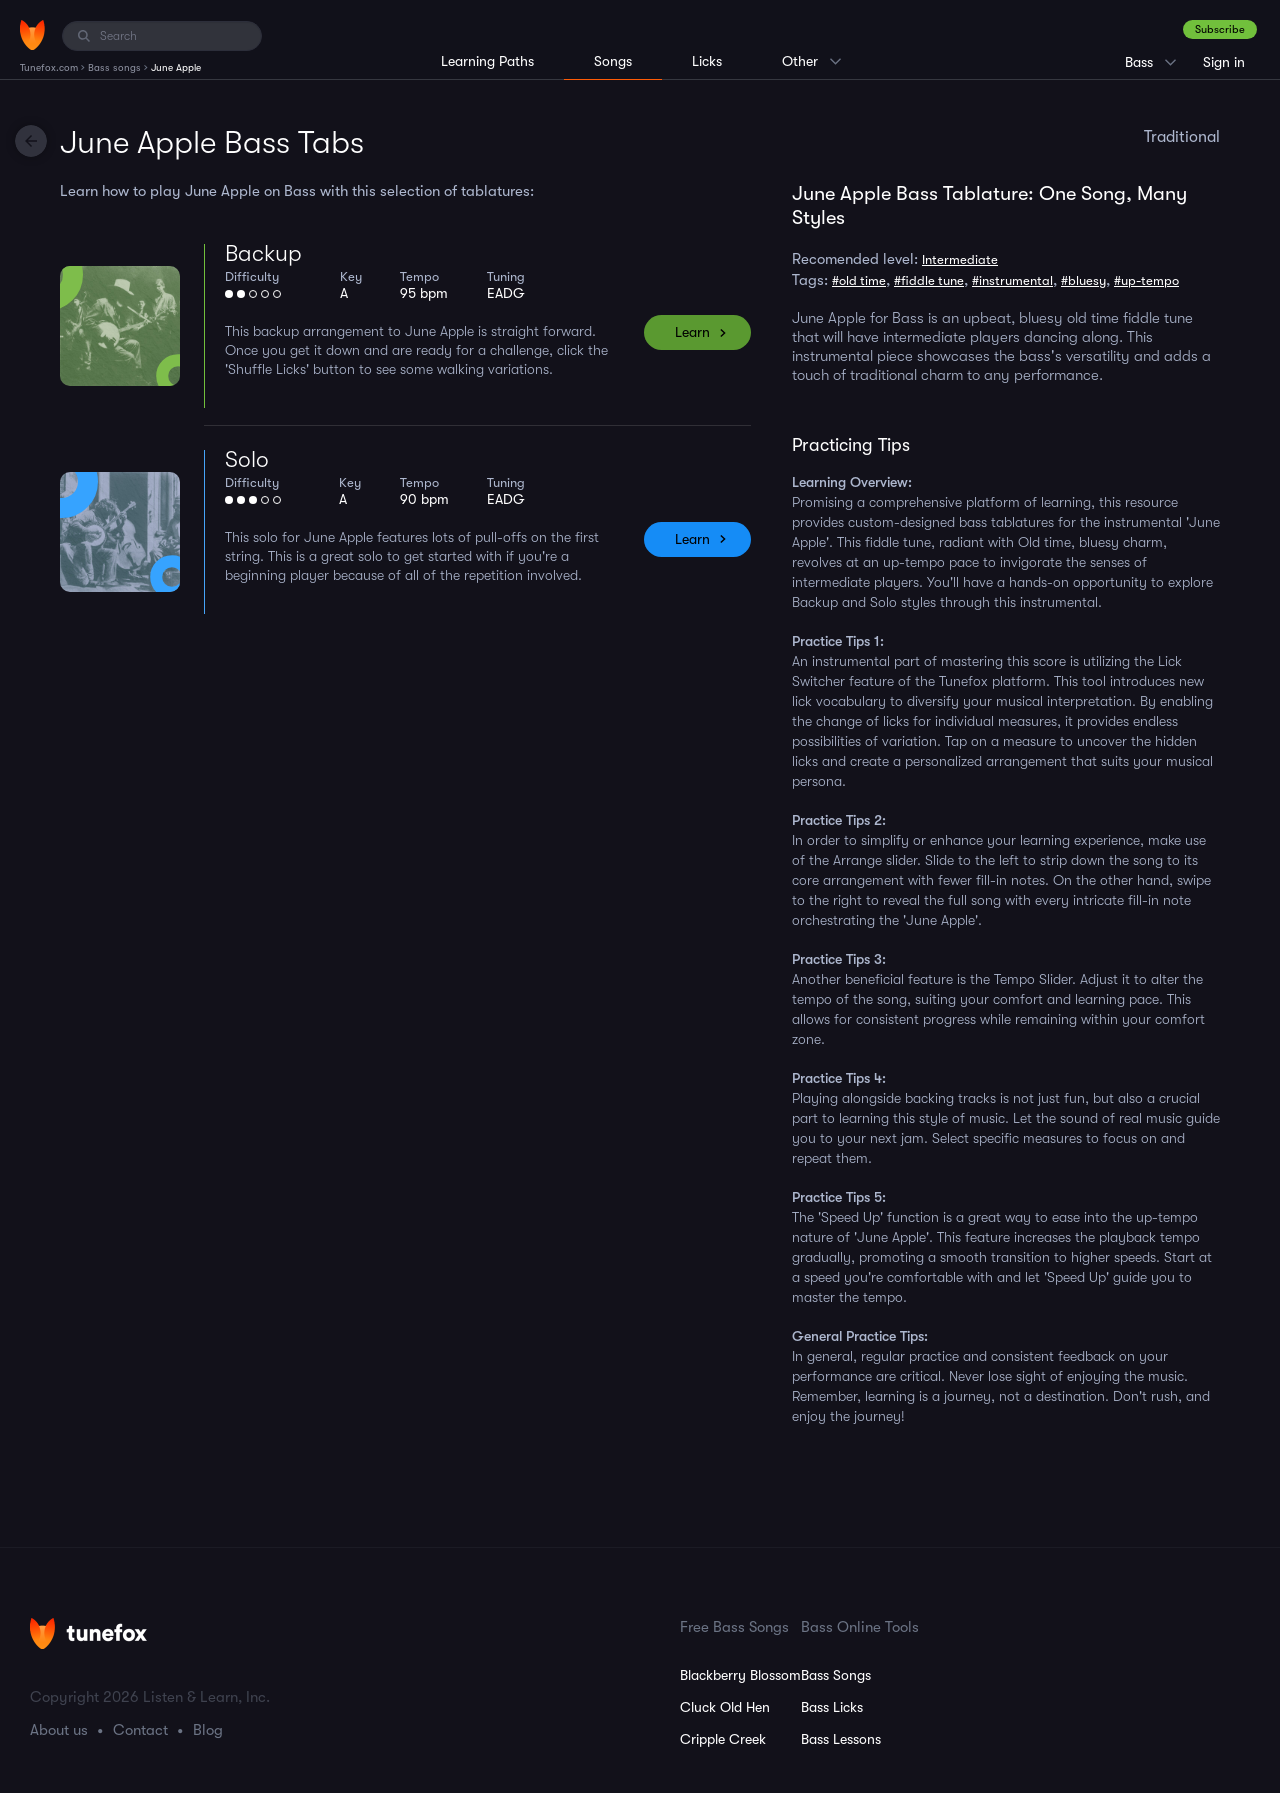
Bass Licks (832, 1707)
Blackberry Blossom (740, 1675)
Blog (208, 1730)
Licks (707, 61)
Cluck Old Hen (725, 1707)
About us (59, 1730)
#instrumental (1012, 280)
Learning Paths (487, 61)
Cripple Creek (723, 1739)
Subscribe (1220, 29)
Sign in (1224, 62)
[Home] (32, 35)
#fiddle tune (929, 280)
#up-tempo (1146, 280)
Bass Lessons (841, 1739)
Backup (263, 253)
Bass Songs (836, 1675)
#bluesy (1083, 280)
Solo (247, 459)
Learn (692, 332)
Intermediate (960, 259)
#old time (859, 280)
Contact (140, 1730)
